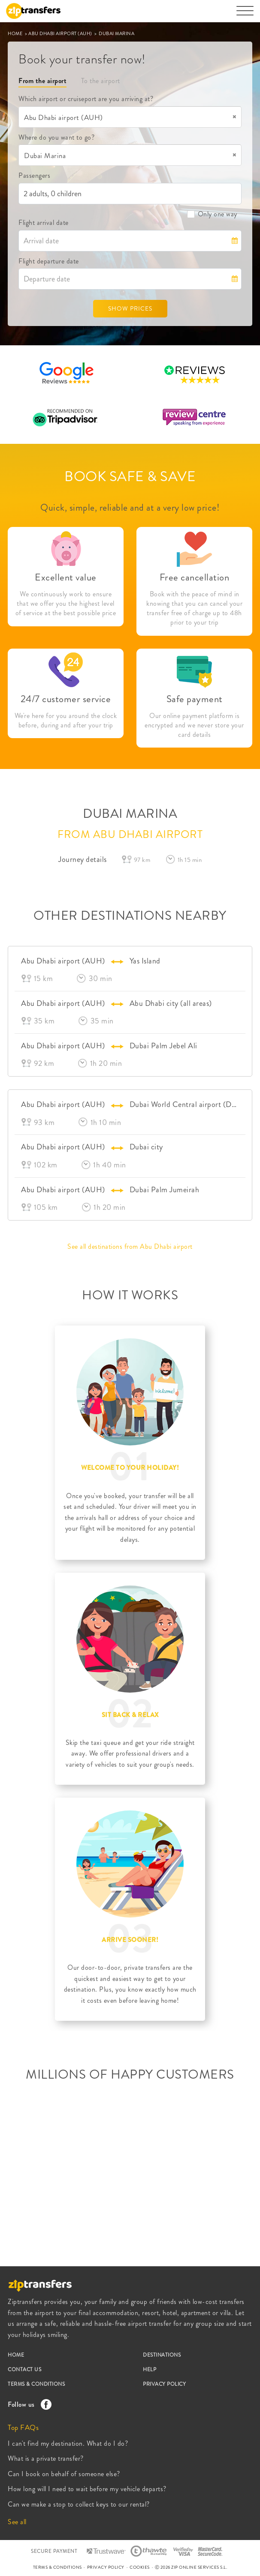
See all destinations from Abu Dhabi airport (130, 1246)
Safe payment (194, 699)
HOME (16, 33)
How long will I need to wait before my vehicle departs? (87, 2489)
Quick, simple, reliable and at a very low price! (130, 507)
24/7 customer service (66, 699)
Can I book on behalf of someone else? (64, 2474)
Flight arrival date (43, 222)
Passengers (34, 175)
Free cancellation (195, 577)
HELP (149, 2369)
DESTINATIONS (162, 2355)
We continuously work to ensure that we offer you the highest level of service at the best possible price (65, 603)
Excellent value (66, 577)
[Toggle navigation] (245, 15)
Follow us (27, 2404)
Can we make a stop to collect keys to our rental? (79, 2504)
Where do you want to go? (56, 137)
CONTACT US (24, 2369)
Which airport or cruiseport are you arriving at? (85, 99)
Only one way (212, 214)
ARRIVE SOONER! (130, 1940)
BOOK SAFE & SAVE (130, 476)
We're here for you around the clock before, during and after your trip (66, 720)
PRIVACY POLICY (164, 2384)
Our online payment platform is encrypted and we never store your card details (194, 725)
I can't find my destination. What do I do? (68, 2443)
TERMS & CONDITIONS (36, 2384)
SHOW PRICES (130, 308)
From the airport (42, 81)
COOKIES (140, 2567)
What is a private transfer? (46, 2458)
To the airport (100, 81)
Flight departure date (48, 261)
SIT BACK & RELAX (130, 1715)
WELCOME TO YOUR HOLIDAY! (130, 1467)
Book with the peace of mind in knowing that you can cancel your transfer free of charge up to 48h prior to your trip (194, 608)
